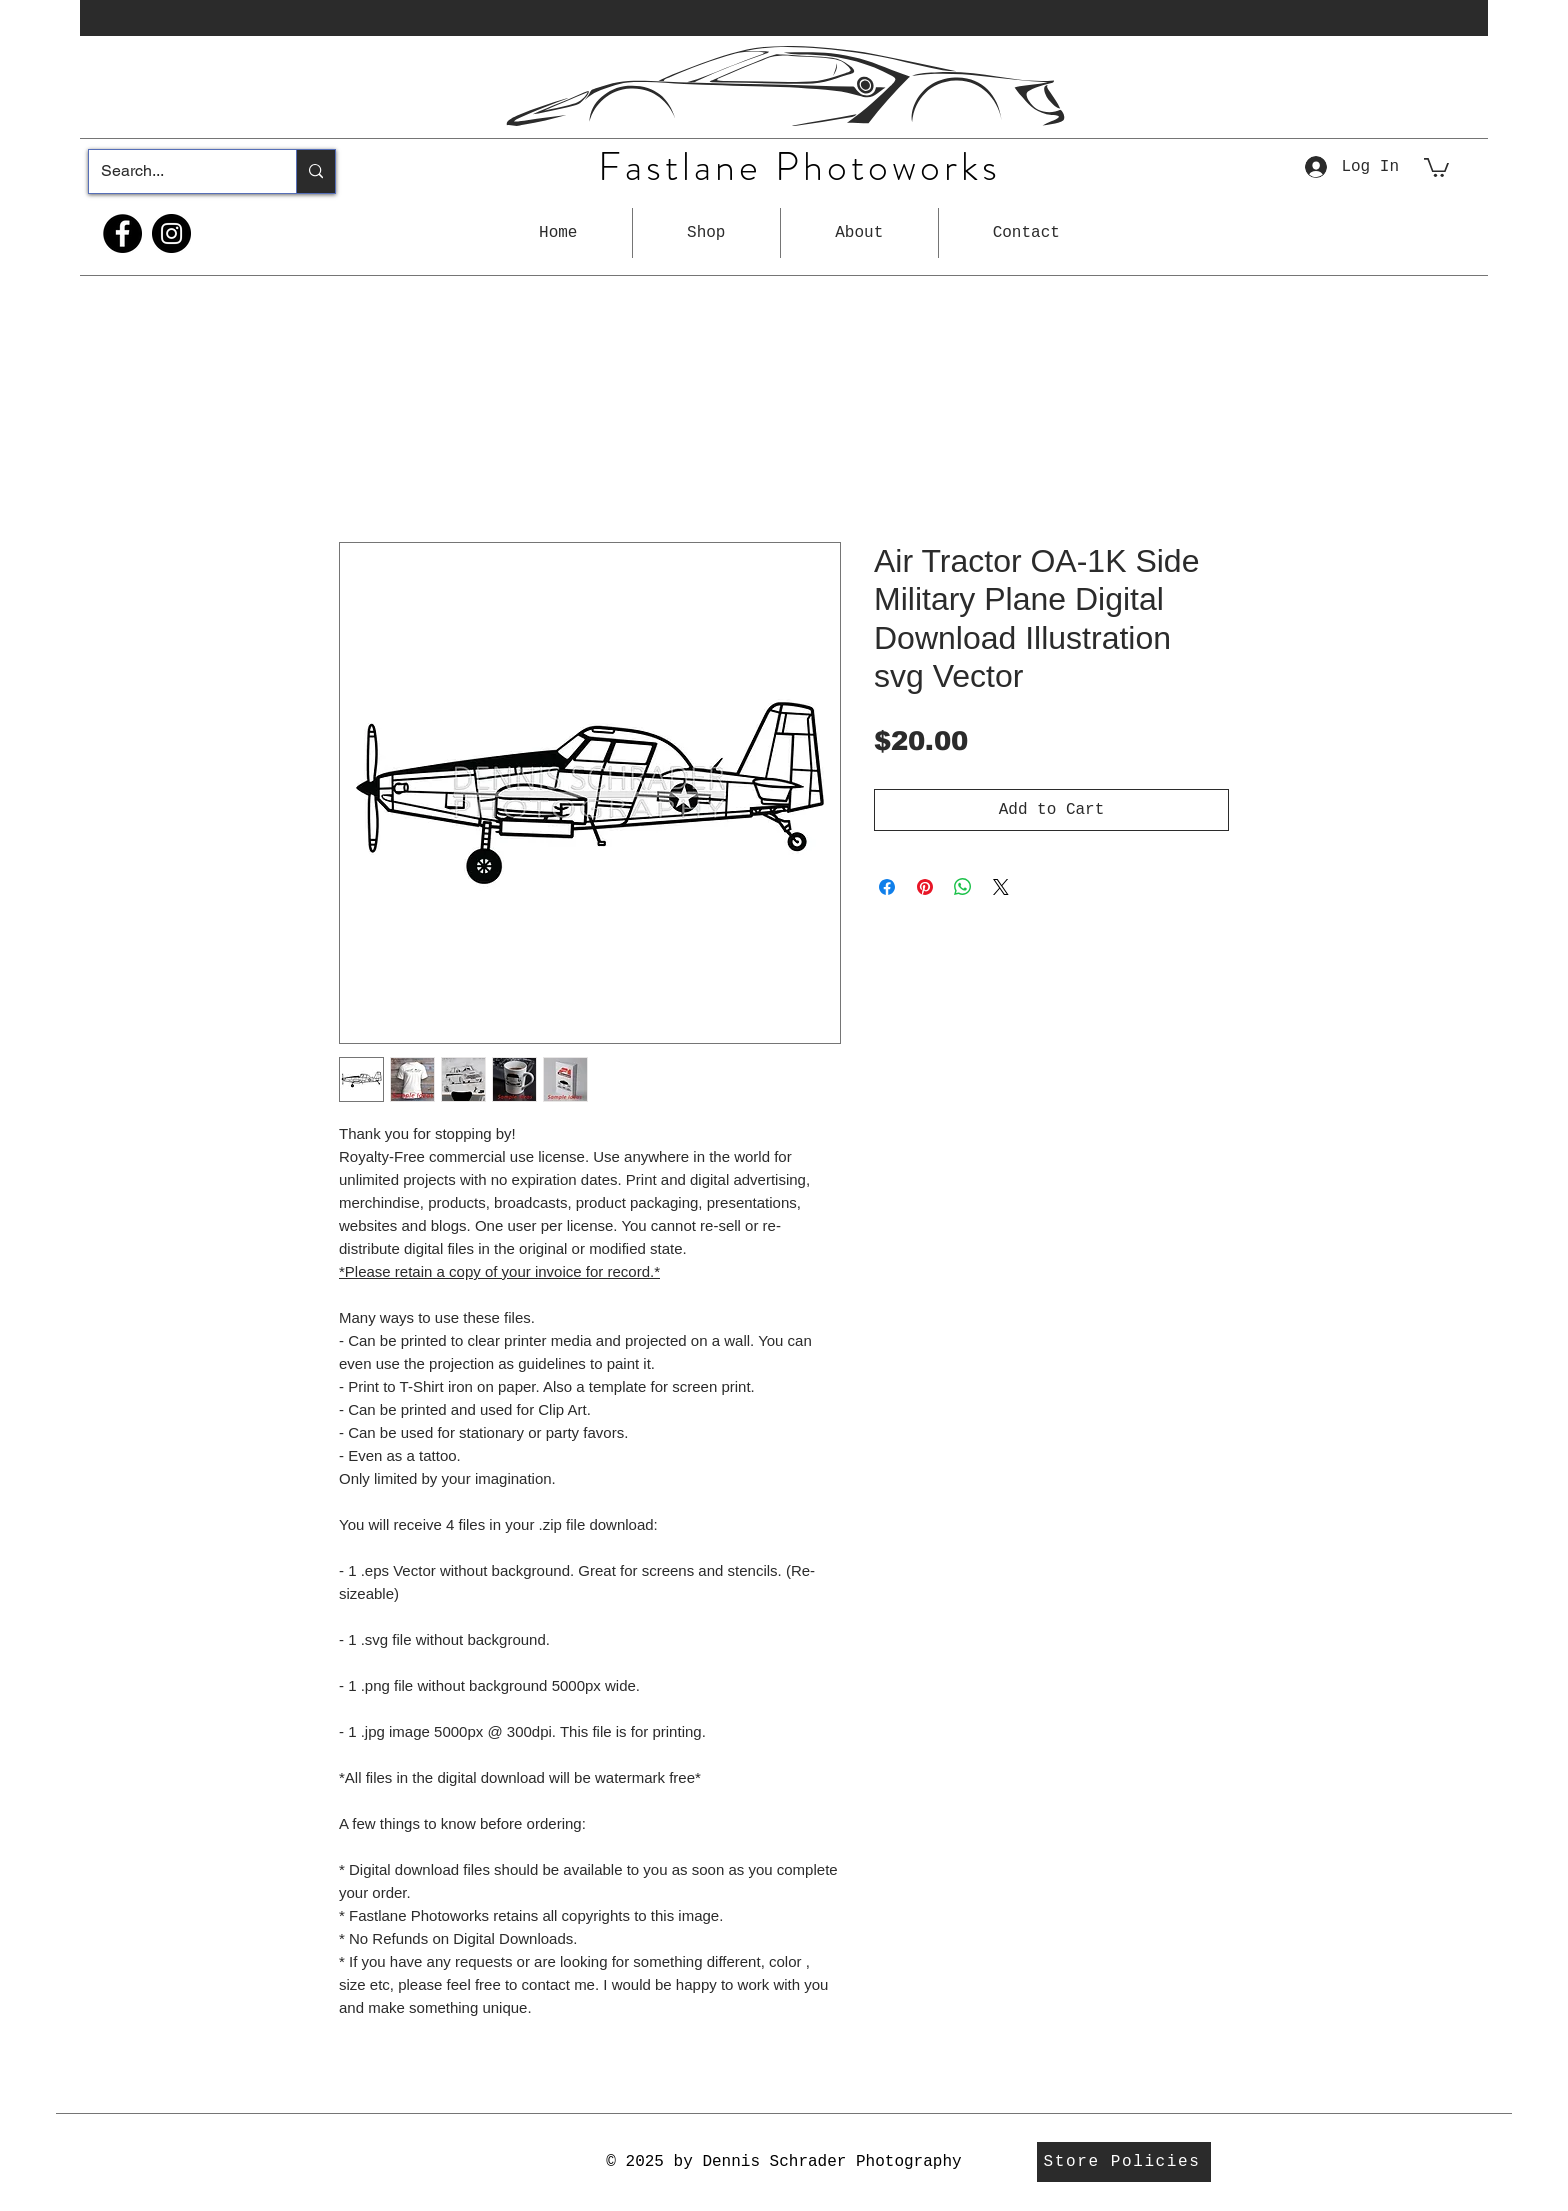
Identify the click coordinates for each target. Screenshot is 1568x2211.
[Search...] (177, 171)
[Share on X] (1001, 887)
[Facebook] (122, 233)
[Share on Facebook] (887, 887)
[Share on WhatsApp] (963, 887)
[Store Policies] (1124, 2162)
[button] (706, 233)
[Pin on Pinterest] (925, 887)
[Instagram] (171, 233)
